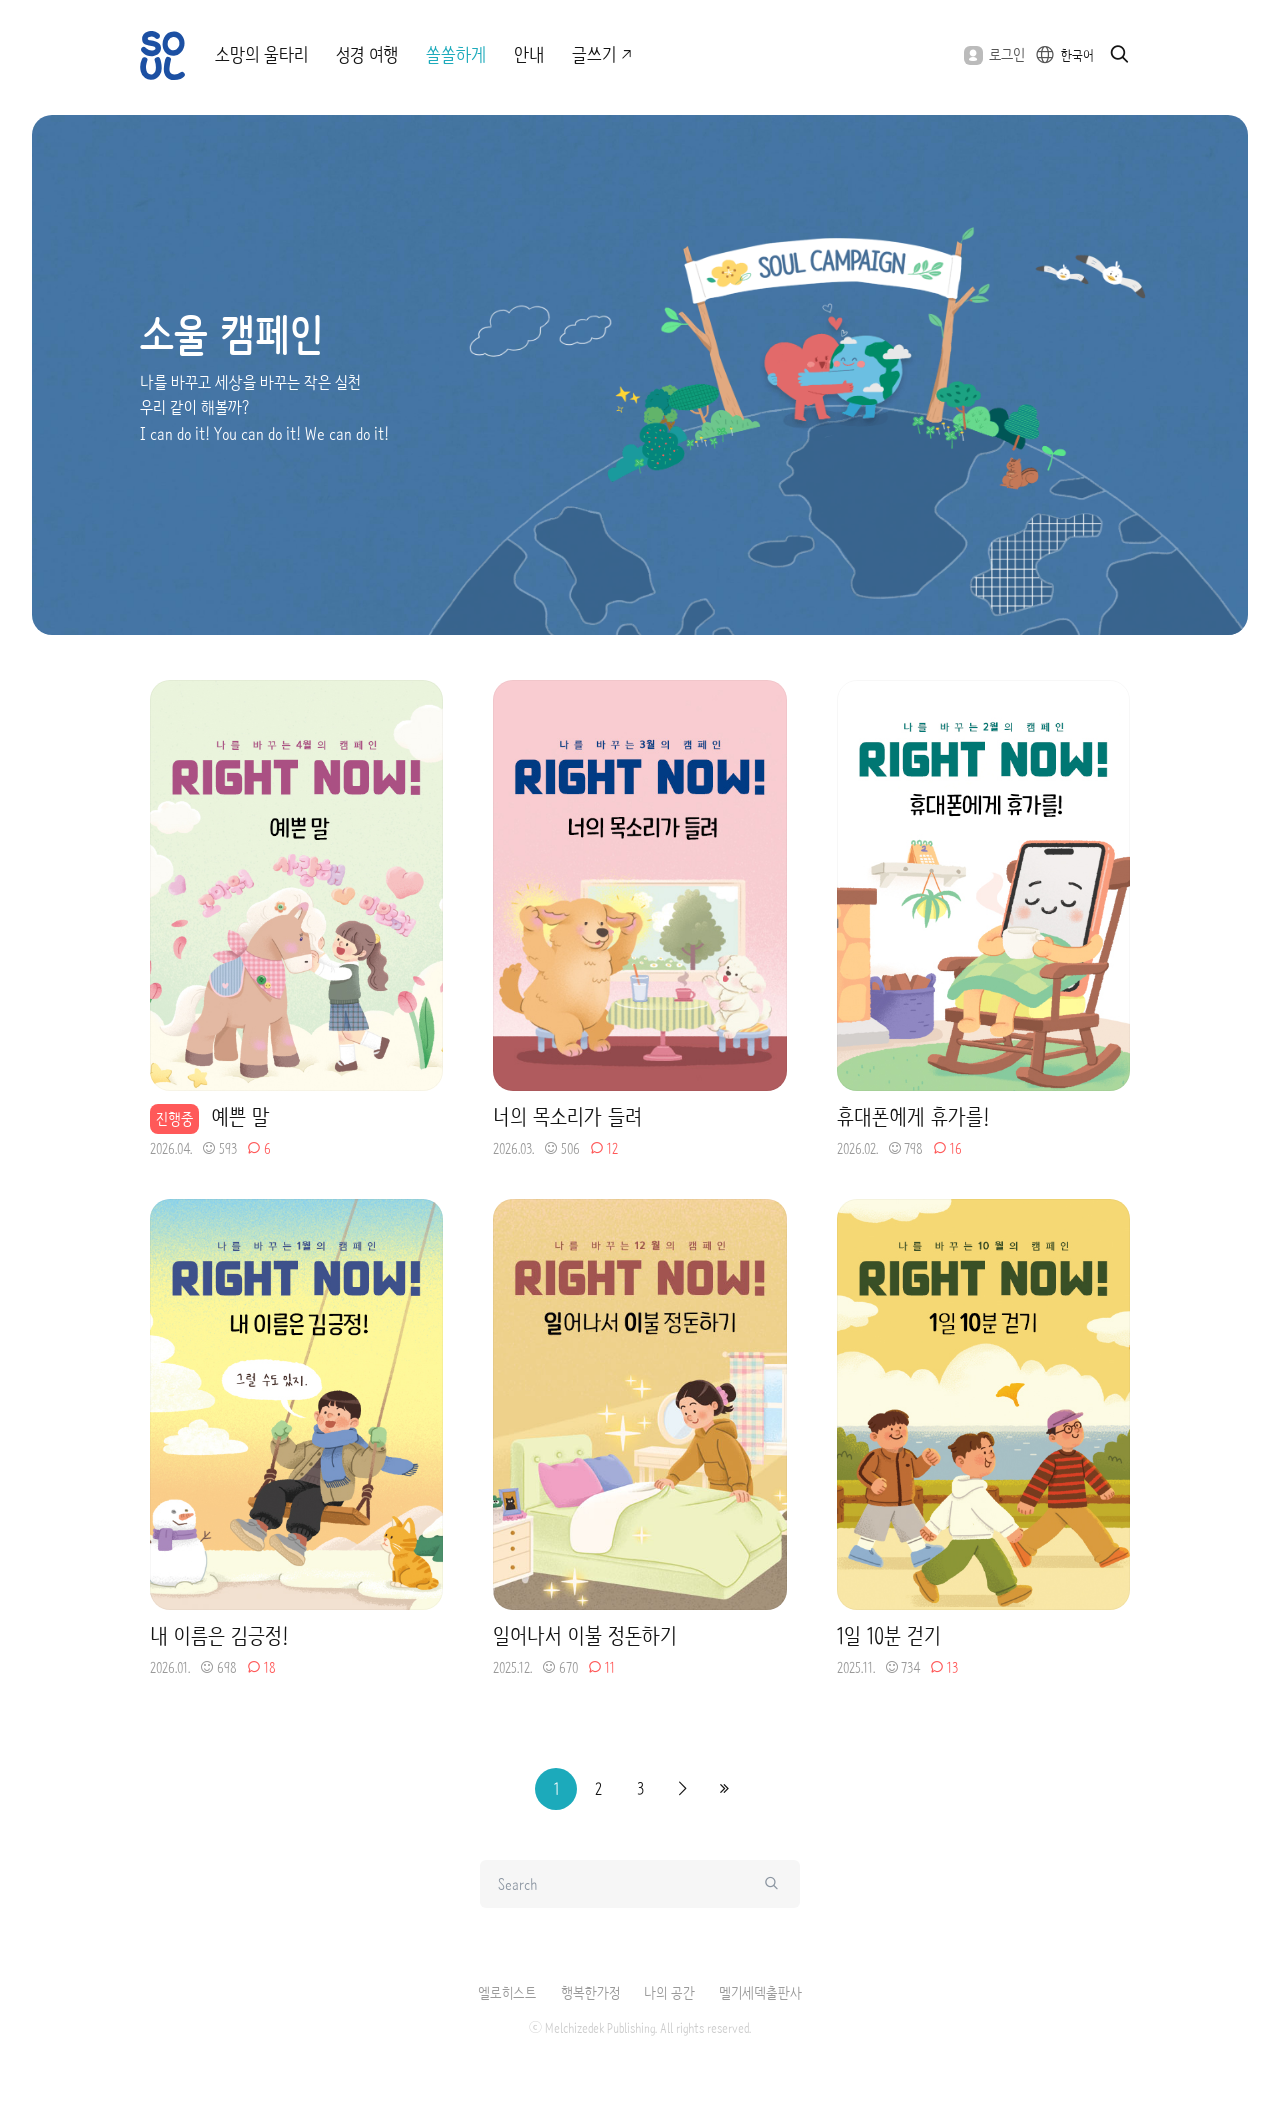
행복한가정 (590, 1993)
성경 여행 (367, 55)
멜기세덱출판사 (760, 1993)
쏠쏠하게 (456, 55)
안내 (529, 55)
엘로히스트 (507, 1993)
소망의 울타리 (261, 55)
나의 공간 (669, 1993)
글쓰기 (603, 55)
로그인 (994, 54)
